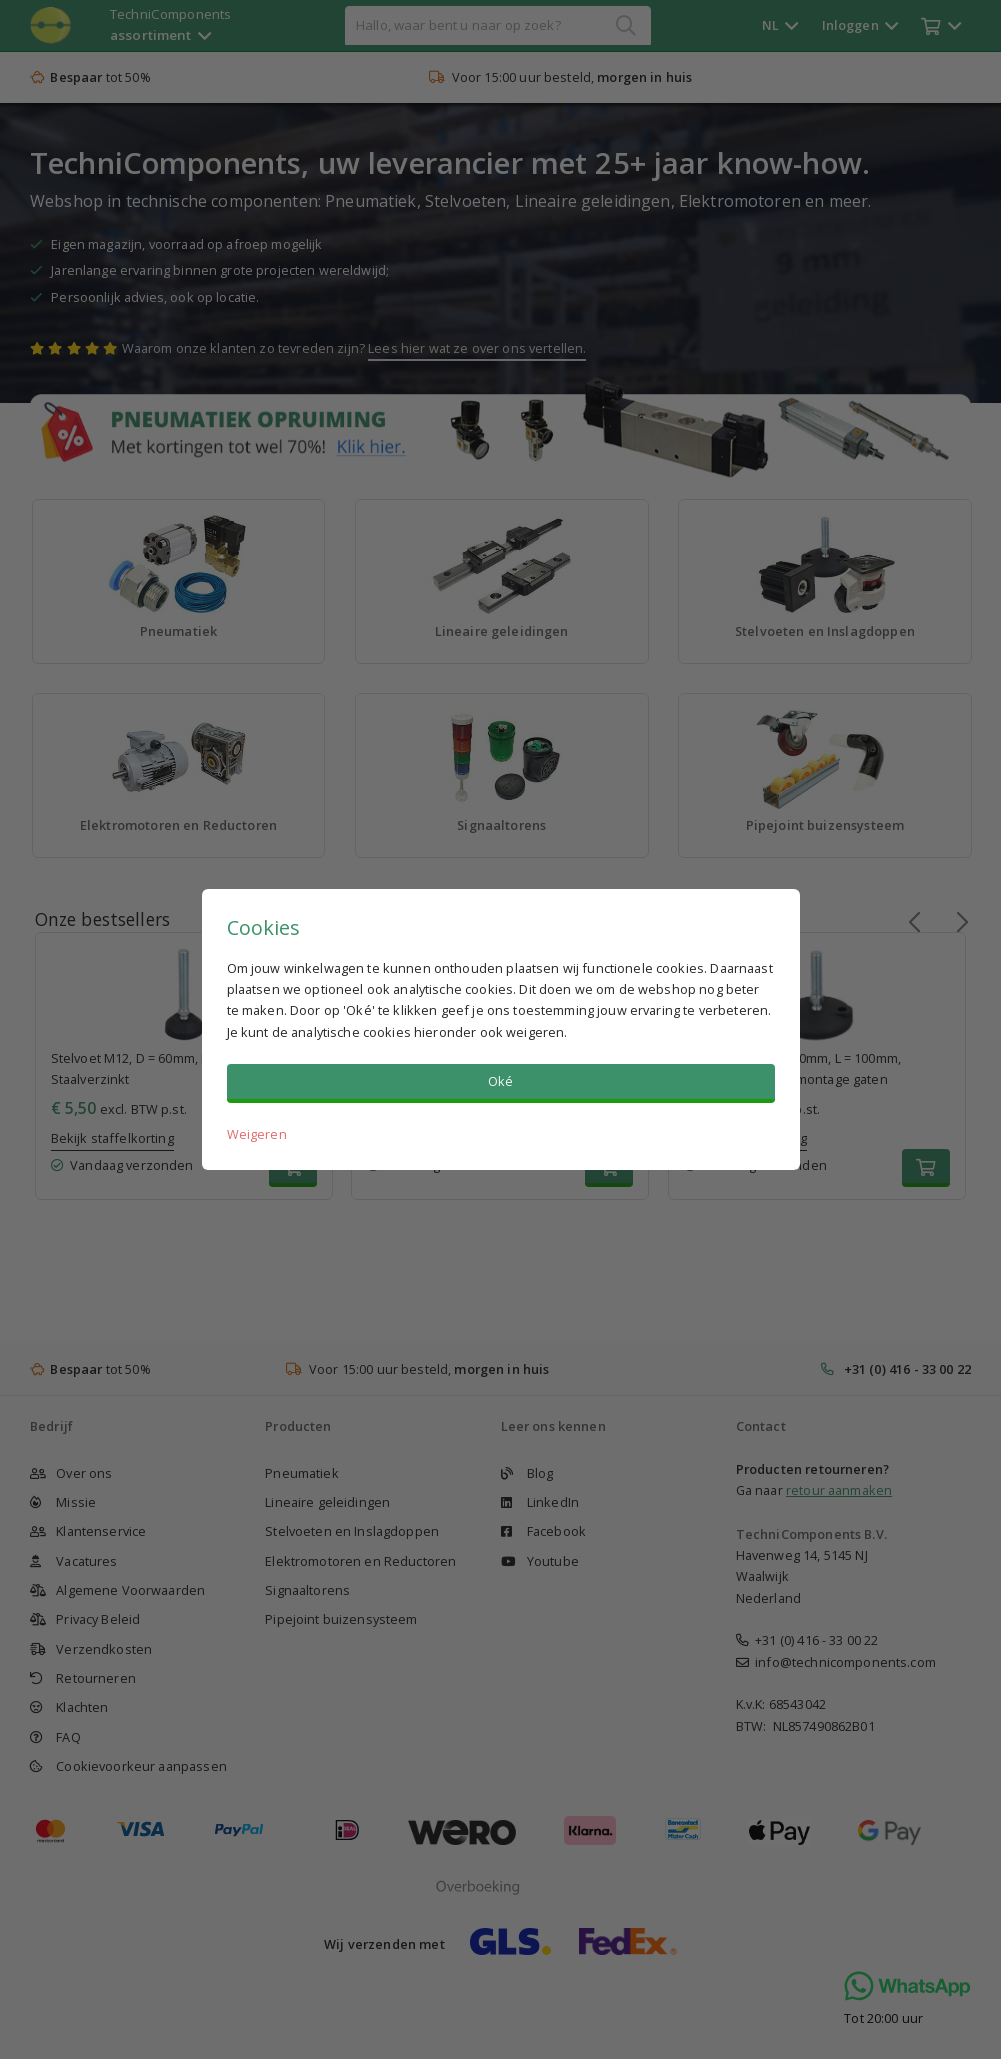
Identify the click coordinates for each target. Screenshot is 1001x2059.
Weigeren (257, 1134)
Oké (500, 1081)
